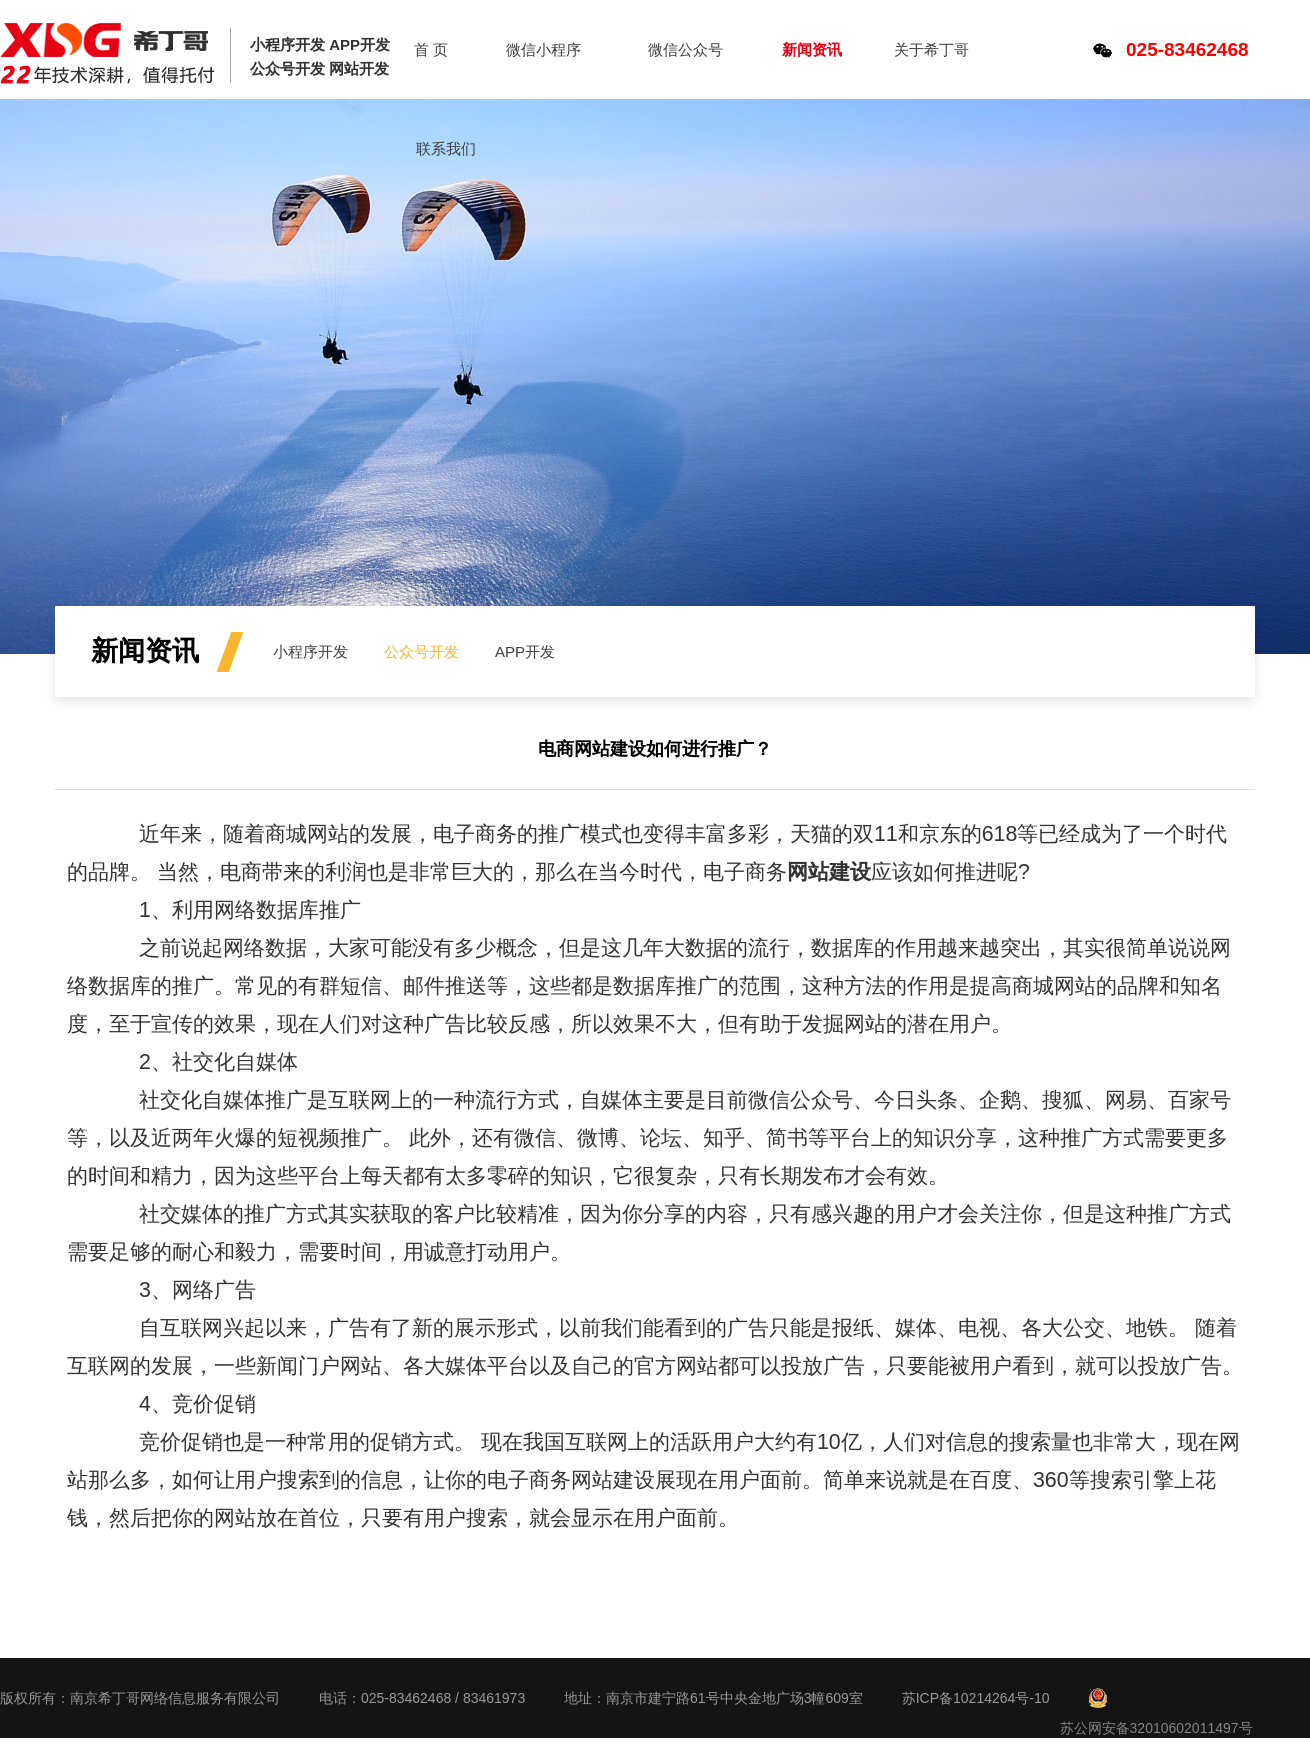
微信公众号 (685, 49)
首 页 (431, 49)
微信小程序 (543, 49)
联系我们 (446, 148)
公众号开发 (421, 651)
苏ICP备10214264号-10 (976, 1698)
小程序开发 (310, 651)
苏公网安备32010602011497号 (1156, 1728)
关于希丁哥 (931, 49)
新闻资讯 (812, 49)
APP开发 (525, 651)
